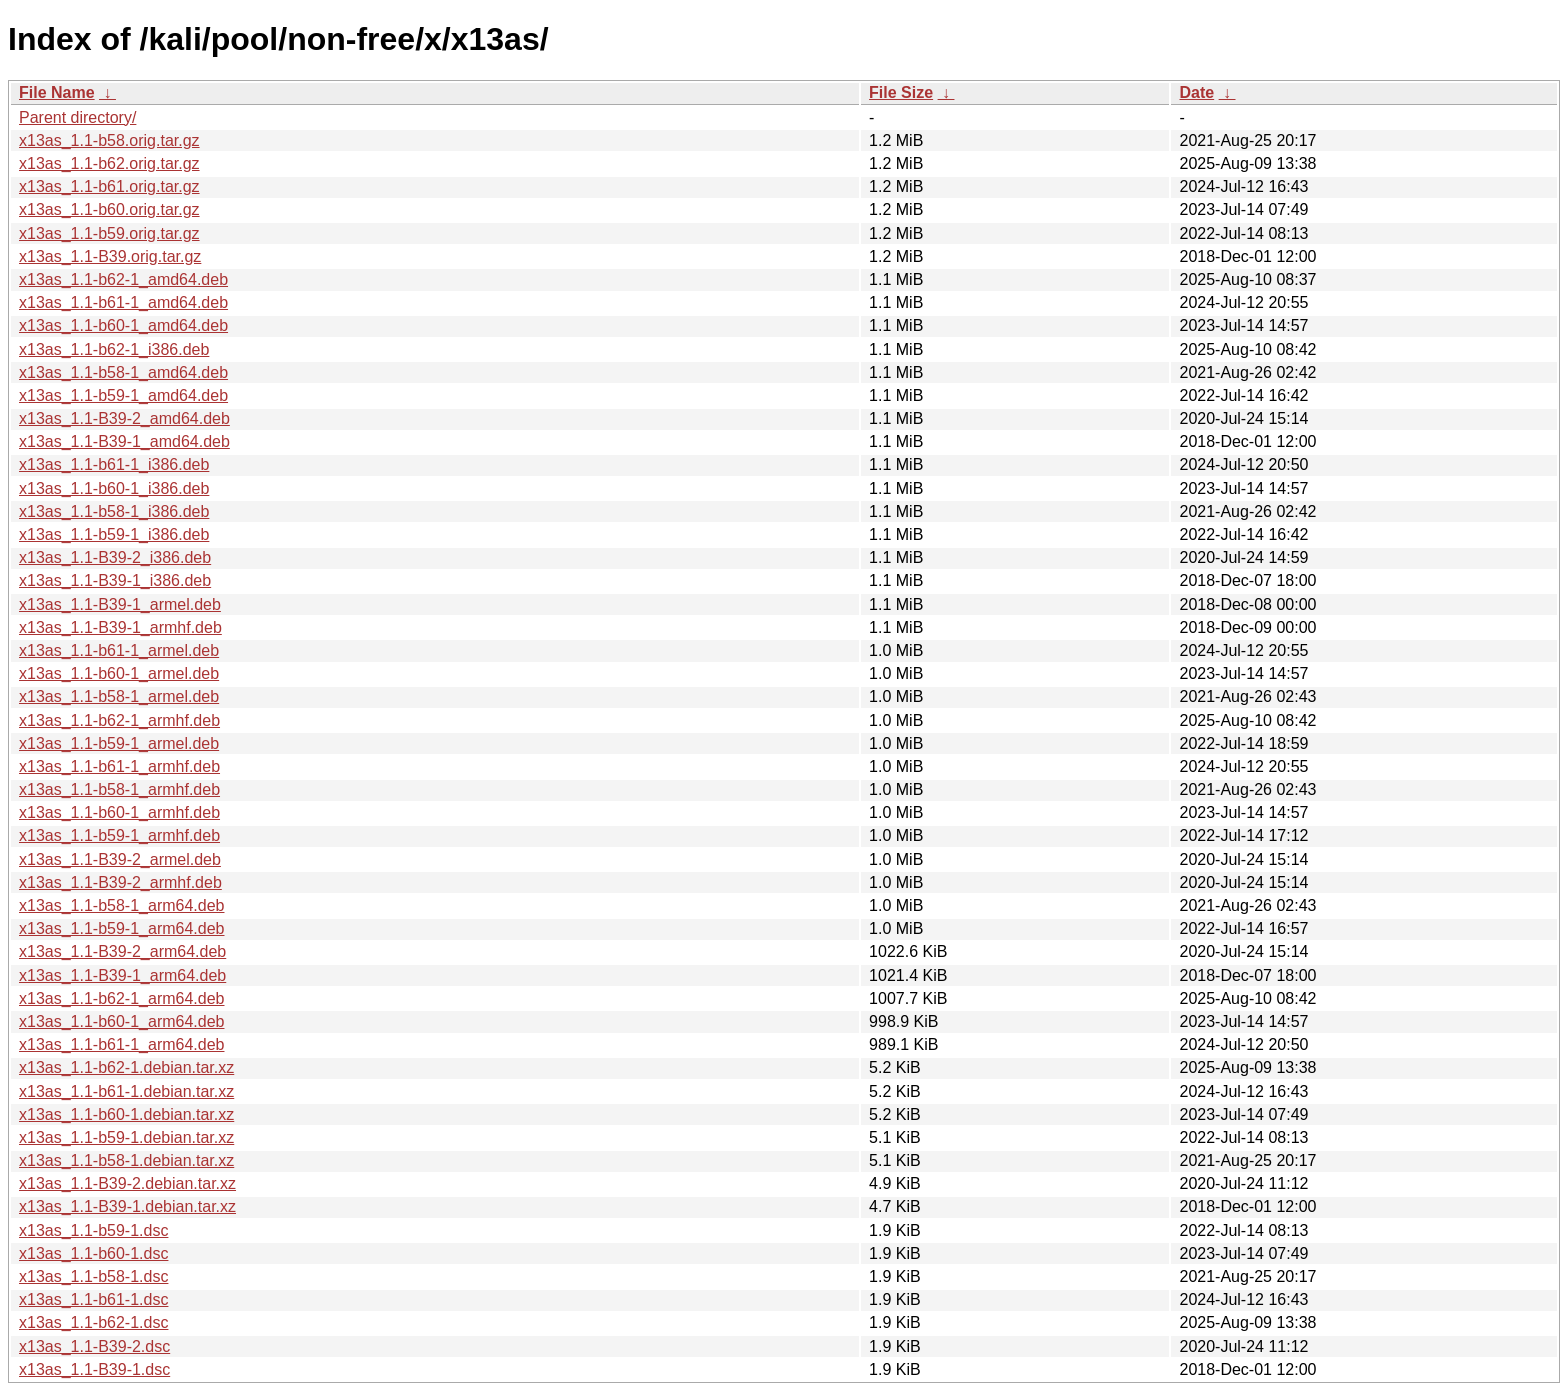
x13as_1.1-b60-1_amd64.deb (123, 325)
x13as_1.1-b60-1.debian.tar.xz (126, 1114)
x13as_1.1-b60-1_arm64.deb (121, 1021)
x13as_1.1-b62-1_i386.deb (114, 349)
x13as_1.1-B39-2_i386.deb (115, 557)
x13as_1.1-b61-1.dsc (93, 1299)
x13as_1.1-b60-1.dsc (93, 1253)
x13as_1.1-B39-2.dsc (94, 1346)
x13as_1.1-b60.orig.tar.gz (109, 209)
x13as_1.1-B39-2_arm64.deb (122, 951)
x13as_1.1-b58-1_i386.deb (114, 511)
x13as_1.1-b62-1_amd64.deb (123, 279)
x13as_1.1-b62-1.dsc (93, 1322)
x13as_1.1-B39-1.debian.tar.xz (127, 1206)
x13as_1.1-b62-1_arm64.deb (121, 998)
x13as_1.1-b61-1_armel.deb (119, 650)
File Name (57, 92)
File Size (901, 92)
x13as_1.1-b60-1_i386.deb (114, 488)
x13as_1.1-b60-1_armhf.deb (119, 812)
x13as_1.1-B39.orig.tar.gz (110, 256)
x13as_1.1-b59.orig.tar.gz (109, 233)
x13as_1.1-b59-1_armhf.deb (119, 835)
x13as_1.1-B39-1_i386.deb (115, 580)
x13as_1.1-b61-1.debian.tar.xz (126, 1091)
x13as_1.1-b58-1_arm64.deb (121, 905)
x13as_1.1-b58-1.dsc (93, 1276)
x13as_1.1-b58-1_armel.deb (119, 696)
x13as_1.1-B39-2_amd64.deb (124, 418)
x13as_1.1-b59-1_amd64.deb (123, 395)
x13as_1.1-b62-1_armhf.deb (119, 720)
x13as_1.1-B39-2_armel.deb (120, 859)
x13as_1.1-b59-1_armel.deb (119, 743)
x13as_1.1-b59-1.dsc (93, 1230)
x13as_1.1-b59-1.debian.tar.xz (126, 1137)
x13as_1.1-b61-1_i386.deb (114, 464)
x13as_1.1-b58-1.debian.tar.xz (126, 1160)
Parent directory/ (77, 117)
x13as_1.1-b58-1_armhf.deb (119, 789)
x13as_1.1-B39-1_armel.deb (120, 604)
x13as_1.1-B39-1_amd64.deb (124, 441)
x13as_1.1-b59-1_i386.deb (114, 534)
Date (1196, 92)
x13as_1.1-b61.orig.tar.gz (109, 186)
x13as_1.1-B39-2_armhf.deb (120, 882)
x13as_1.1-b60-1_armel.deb (119, 673)
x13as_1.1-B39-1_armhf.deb (120, 627)
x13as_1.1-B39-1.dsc (94, 1369)
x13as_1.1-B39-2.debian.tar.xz (127, 1183)
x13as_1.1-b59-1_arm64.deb (121, 928)
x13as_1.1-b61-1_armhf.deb (119, 766)
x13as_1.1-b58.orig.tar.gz (109, 140)
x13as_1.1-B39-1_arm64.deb (122, 975)
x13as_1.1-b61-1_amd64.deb (123, 302)
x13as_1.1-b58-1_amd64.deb (123, 372)
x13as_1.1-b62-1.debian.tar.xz (126, 1067)
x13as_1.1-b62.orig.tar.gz (109, 163)
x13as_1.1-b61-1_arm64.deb (121, 1044)
